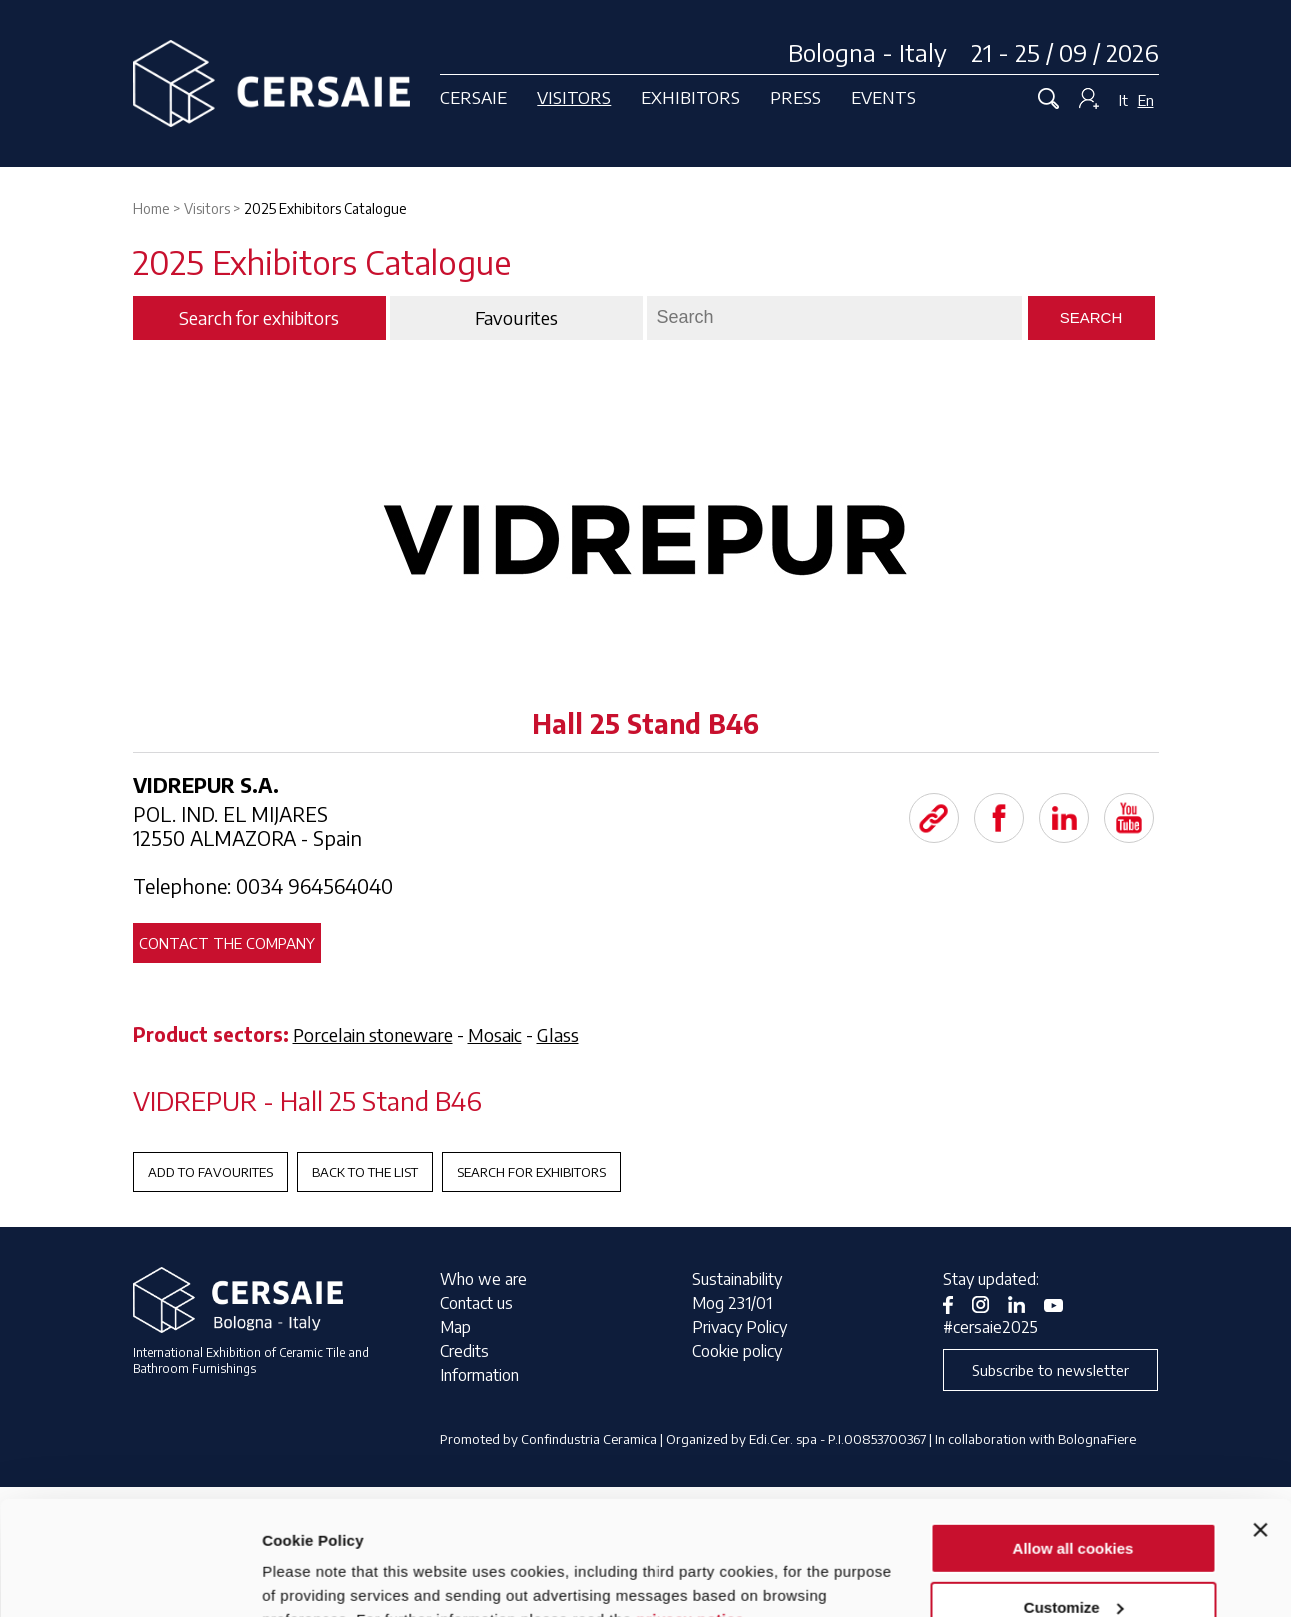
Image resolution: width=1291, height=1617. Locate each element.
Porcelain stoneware (373, 1034)
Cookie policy (737, 1351)
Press (795, 97)
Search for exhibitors (531, 1172)
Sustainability (737, 1279)
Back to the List (365, 1172)
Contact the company (227, 943)
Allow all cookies (1073, 1450)
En (1146, 100)
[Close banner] (1260, 1432)
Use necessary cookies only (1073, 1567)
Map (455, 1327)
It (1123, 100)
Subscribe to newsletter (1050, 1370)
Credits (464, 1351)
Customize (1074, 1509)
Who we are (483, 1279)
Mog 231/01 (732, 1303)
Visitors (574, 97)
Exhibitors (690, 97)
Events (883, 97)
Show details (308, 1576)
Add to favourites (210, 1172)
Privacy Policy (739, 1327)
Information (479, 1375)
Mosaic (495, 1034)
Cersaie (473, 97)
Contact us (476, 1303)
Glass (558, 1034)
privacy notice (690, 1521)
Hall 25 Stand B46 (645, 723)
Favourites (516, 318)
